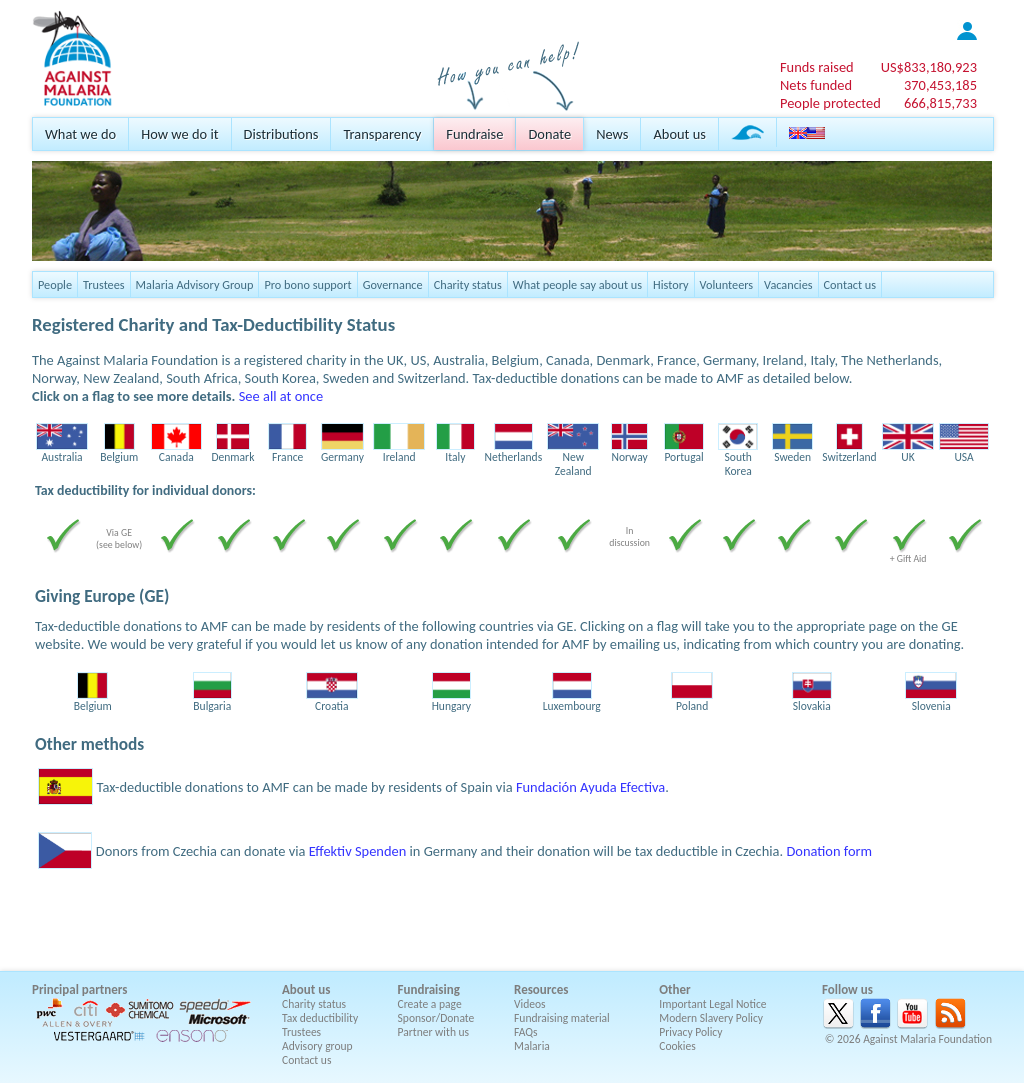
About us (679, 134)
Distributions (281, 134)
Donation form (829, 851)
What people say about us (577, 284)
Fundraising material (562, 1018)
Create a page (430, 1004)
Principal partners (79, 989)
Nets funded (816, 85)
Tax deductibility (320, 1018)
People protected (830, 103)
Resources (541, 989)
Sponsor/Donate (436, 1018)
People (55, 284)
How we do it (179, 134)
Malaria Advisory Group (195, 284)
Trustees (104, 284)
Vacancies (788, 284)
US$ (929, 67)
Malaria (532, 1046)
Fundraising (429, 989)
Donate (549, 134)
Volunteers (727, 284)
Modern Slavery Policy (711, 1018)
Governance (393, 284)
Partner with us (434, 1032)
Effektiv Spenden (358, 851)
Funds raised (817, 67)
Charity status (468, 284)
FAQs (526, 1032)
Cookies (677, 1046)
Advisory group (317, 1046)
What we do (80, 134)
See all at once (281, 396)
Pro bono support (307, 284)
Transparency (382, 134)
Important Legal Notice (712, 1004)
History (670, 284)
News (612, 134)
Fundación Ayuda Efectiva (590, 787)
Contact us (850, 284)
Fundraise (474, 134)
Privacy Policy (690, 1032)
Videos (530, 1004)
